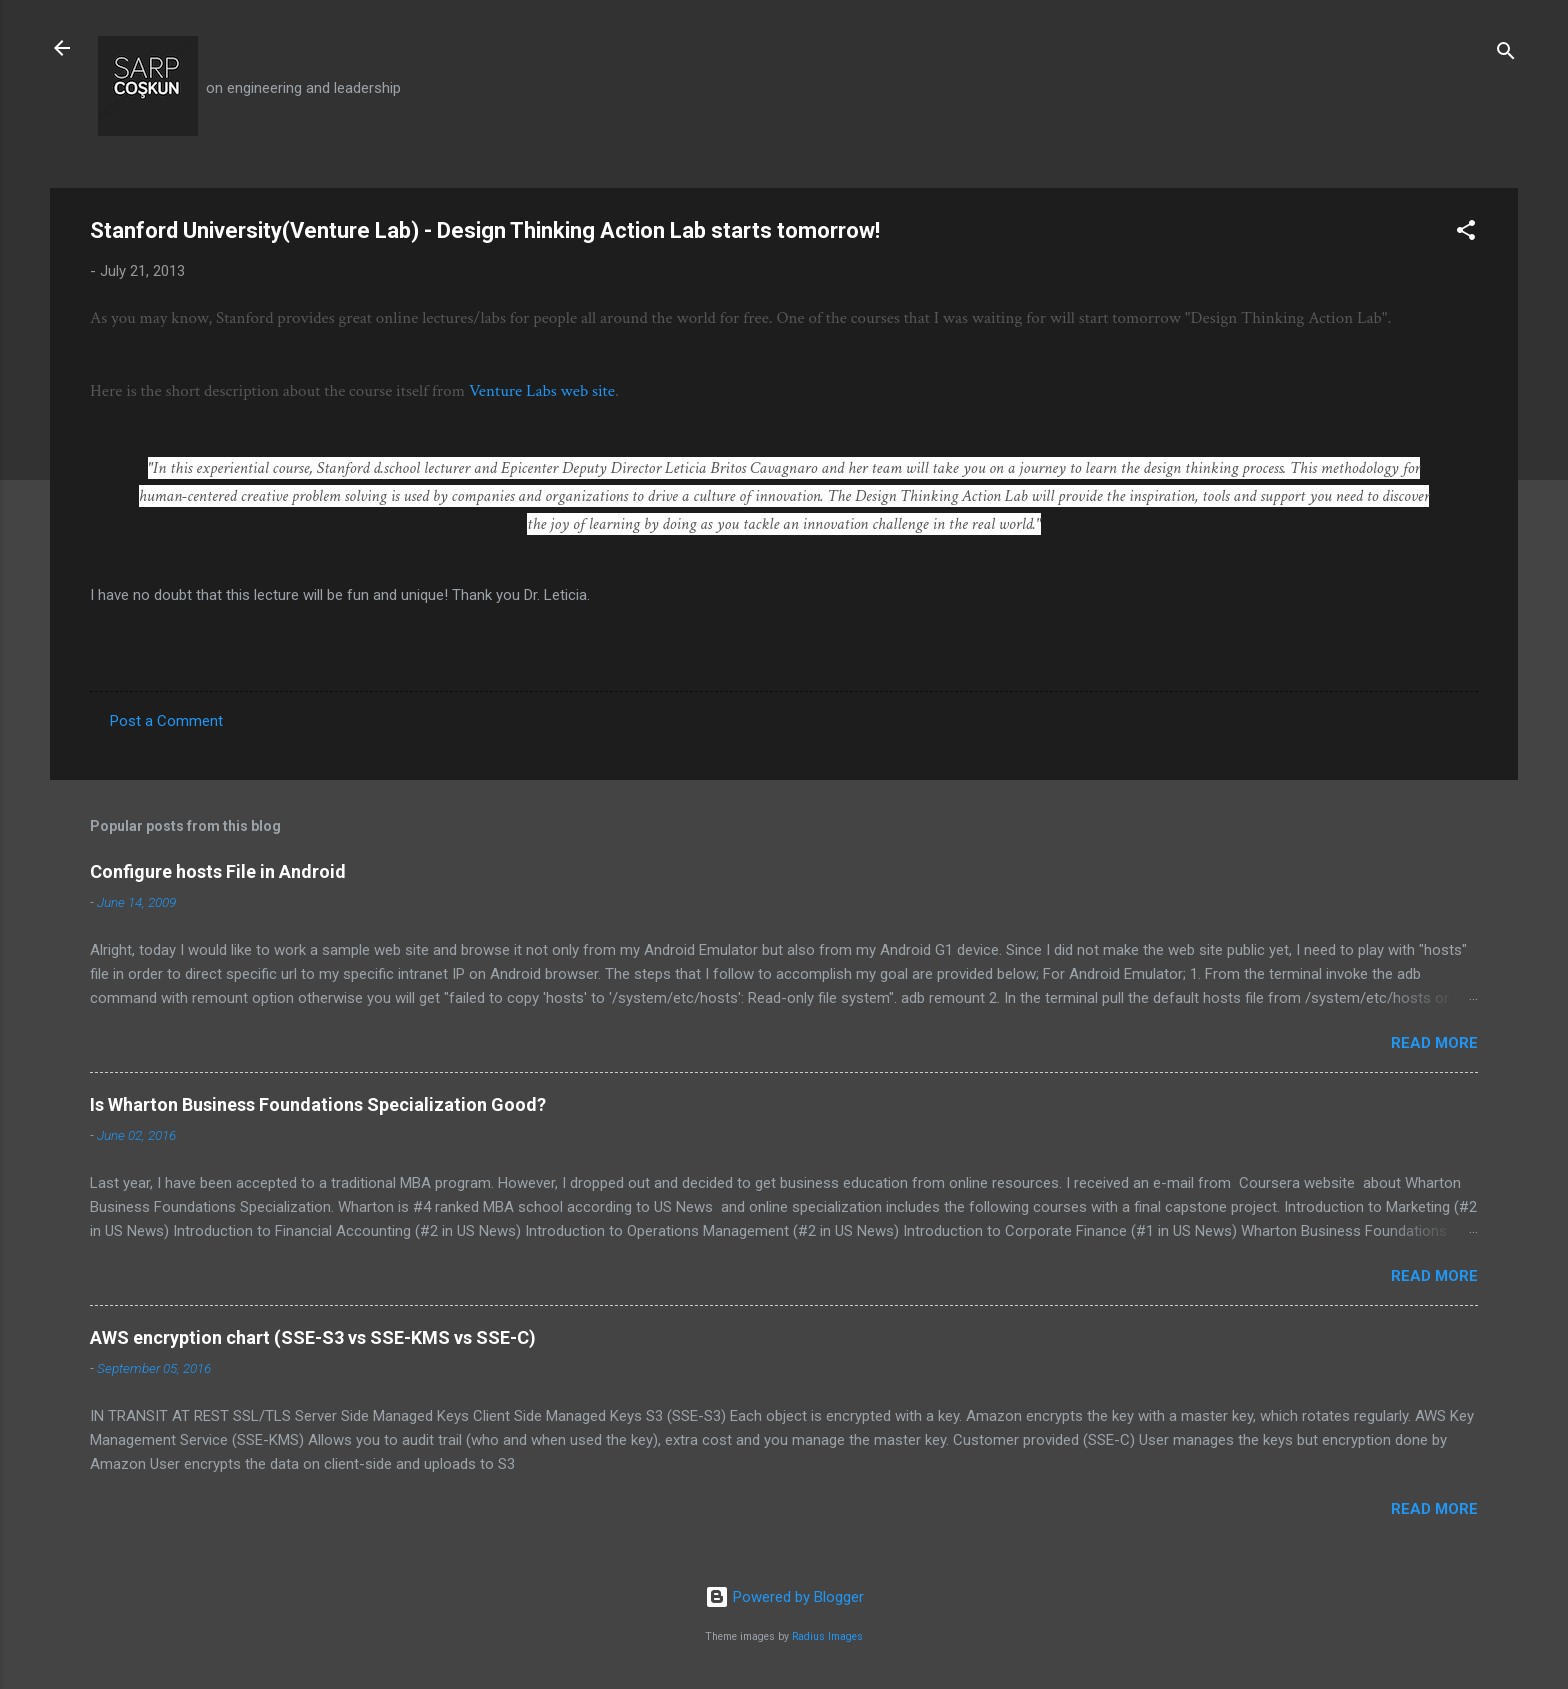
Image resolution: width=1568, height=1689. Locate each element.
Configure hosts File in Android (218, 871)
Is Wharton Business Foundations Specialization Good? (318, 1104)
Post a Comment (166, 721)
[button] (1466, 233)
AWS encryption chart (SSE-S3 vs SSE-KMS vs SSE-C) (313, 1337)
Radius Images (827, 1636)
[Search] (1506, 54)
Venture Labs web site (542, 391)
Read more (1434, 1043)
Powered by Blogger (784, 1597)
